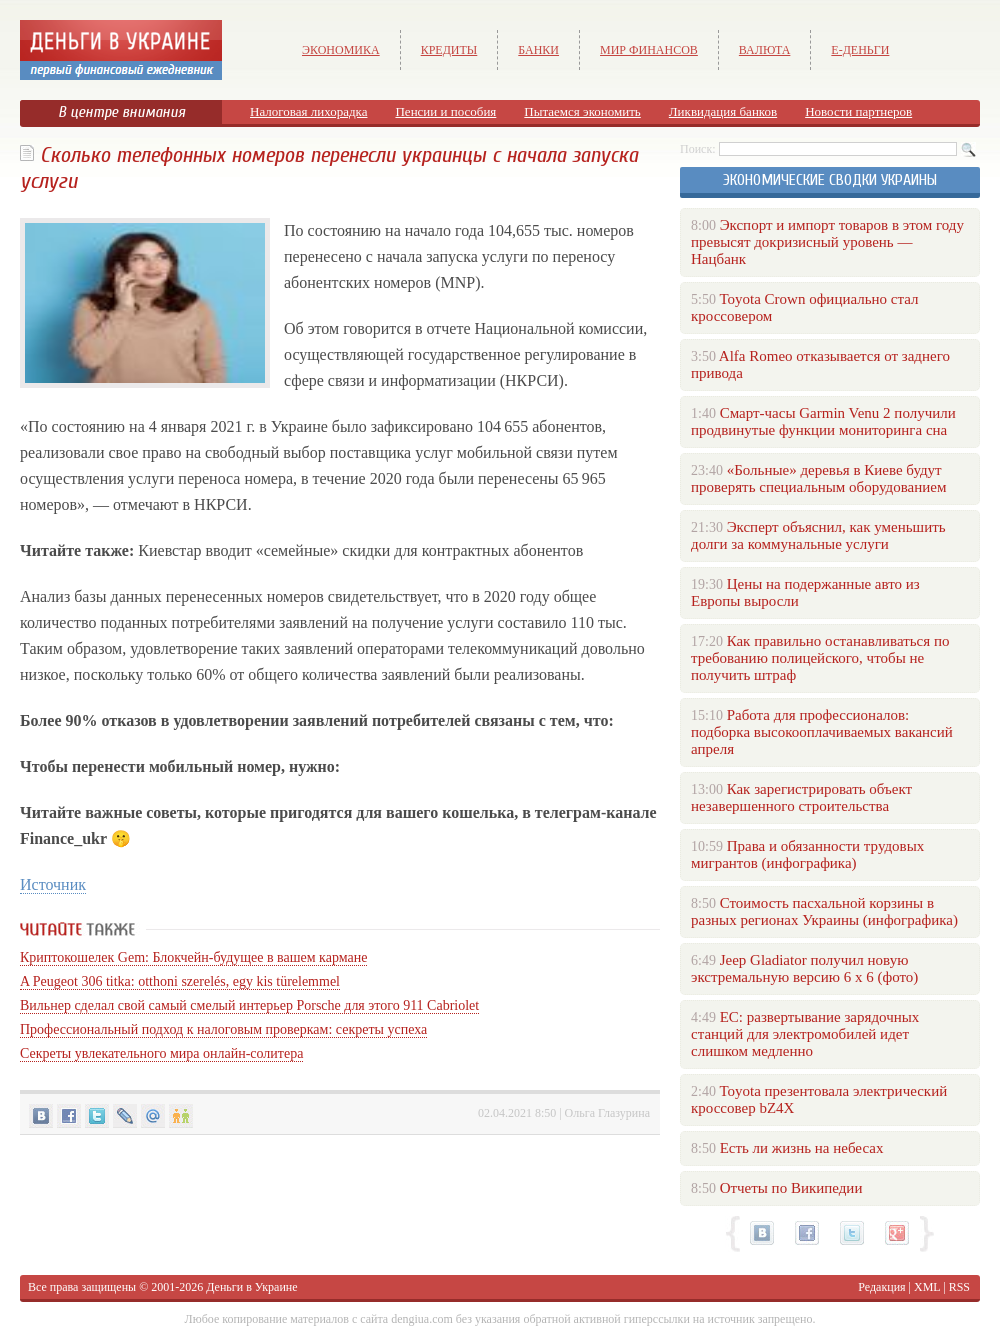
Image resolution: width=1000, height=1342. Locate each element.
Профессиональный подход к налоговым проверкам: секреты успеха (223, 1029)
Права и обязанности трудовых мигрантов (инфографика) (807, 854)
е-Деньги (860, 50)
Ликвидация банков (723, 111)
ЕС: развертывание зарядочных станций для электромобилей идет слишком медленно (805, 1034)
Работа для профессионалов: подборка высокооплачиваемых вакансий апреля (822, 732)
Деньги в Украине (251, 1287)
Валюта (765, 50)
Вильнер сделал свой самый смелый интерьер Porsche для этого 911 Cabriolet (249, 1005)
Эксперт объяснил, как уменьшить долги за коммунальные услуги (818, 535)
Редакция (881, 1287)
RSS (959, 1287)
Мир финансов (649, 50)
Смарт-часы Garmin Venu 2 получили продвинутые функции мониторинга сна (823, 421)
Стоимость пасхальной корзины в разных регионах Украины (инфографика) (824, 911)
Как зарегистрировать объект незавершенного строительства (801, 797)
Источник (53, 884)
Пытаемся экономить (582, 111)
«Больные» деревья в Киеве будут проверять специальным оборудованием (818, 478)
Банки (538, 50)
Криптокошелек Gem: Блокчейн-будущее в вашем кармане (193, 957)
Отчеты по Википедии (791, 1188)
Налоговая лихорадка (308, 111)
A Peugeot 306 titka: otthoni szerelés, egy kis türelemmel (180, 981)
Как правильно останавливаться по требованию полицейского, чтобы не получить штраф (820, 658)
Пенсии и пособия (445, 111)
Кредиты (449, 50)
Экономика (341, 50)
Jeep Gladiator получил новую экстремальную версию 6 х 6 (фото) (804, 968)
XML (927, 1287)
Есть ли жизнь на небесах (802, 1148)
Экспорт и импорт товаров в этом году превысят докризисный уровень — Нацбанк (827, 242)
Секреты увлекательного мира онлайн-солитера (161, 1053)
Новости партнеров (858, 111)
